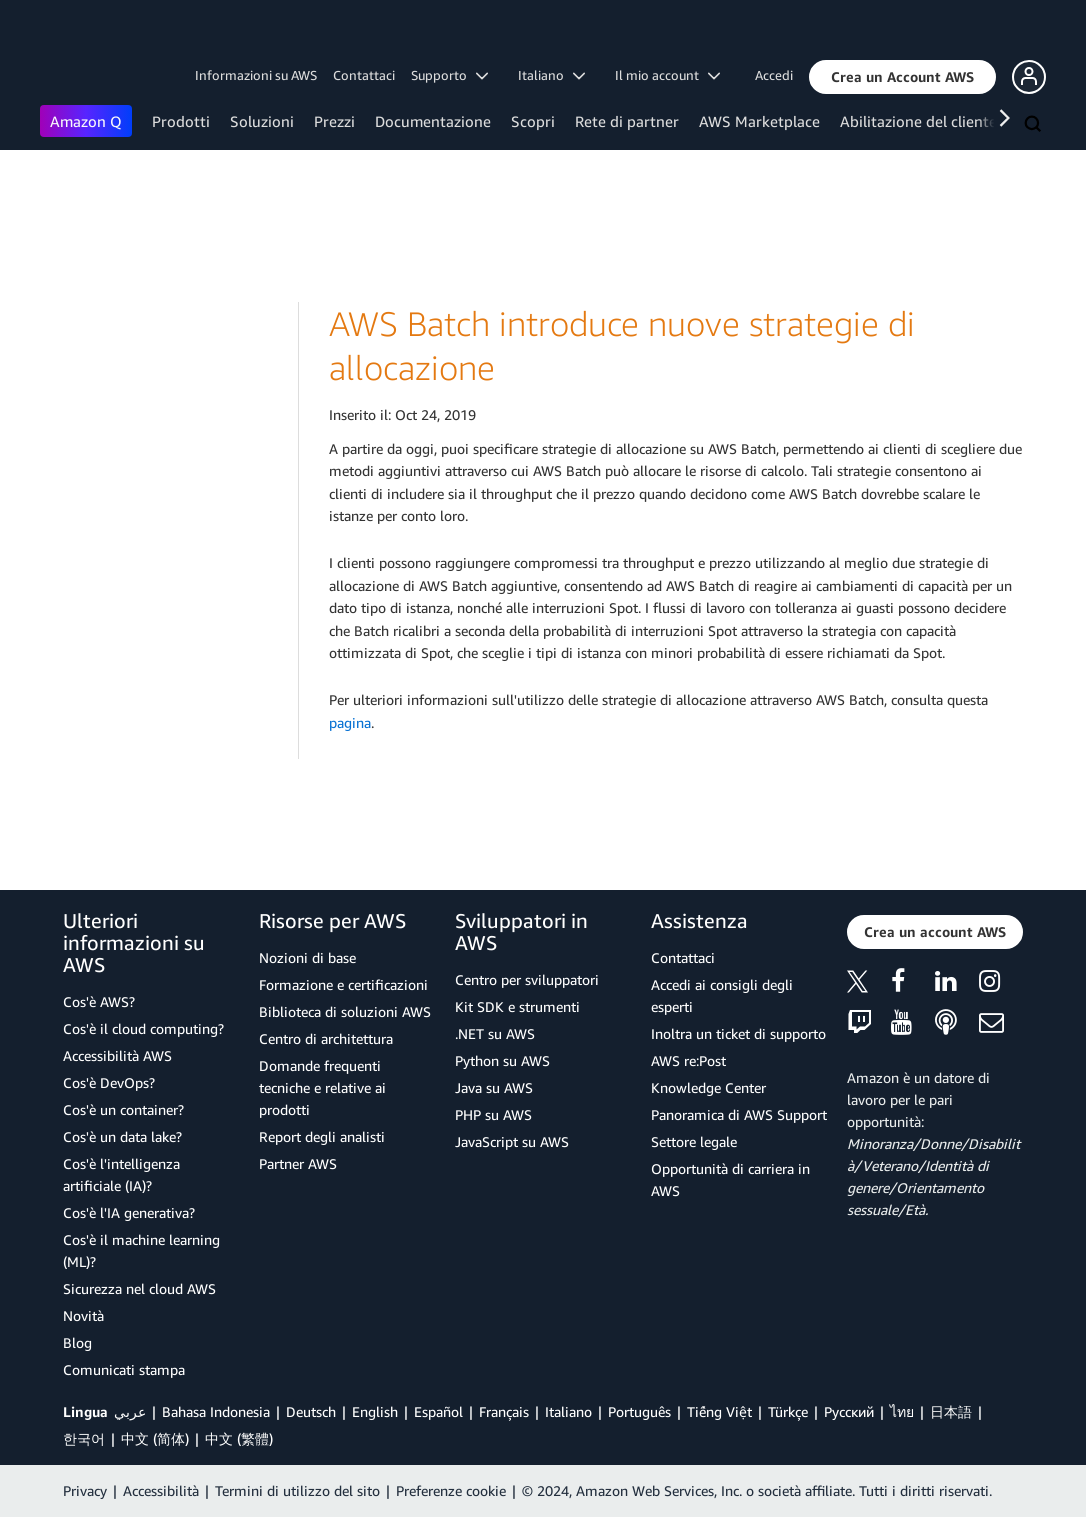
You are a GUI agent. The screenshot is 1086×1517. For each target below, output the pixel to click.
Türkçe (788, 1411)
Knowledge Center (708, 1087)
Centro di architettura (326, 1038)
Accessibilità (161, 1490)
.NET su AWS (495, 1033)
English (375, 1411)
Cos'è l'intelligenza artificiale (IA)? (121, 1174)
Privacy (85, 1490)
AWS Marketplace (759, 121)
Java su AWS (494, 1087)
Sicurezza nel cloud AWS (139, 1288)
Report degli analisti (322, 1136)
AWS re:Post (688, 1060)
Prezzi (334, 121)
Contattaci (364, 75)
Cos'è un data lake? (122, 1136)
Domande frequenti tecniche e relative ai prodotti (322, 1087)
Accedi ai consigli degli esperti (722, 995)
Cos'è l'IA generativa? (129, 1212)
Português (639, 1411)
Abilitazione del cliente (918, 121)
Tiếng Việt (719, 1411)
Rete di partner (627, 121)
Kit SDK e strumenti (517, 1006)
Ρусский (849, 1411)
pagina (350, 722)
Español (438, 1411)
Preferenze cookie (451, 1490)
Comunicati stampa (124, 1369)
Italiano (568, 1411)
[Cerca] (1035, 125)
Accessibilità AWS (117, 1055)
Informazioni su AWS (256, 75)
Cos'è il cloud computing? (143, 1028)
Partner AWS (298, 1163)
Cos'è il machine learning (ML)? (141, 1250)
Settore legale (694, 1141)
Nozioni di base (307, 957)
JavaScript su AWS (512, 1141)
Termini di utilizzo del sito (297, 1490)
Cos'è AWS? (99, 1001)
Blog (77, 1342)
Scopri (533, 121)
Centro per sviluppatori (527, 979)
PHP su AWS (493, 1114)
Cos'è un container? (123, 1109)
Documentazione (433, 121)
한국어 (84, 1438)
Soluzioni (262, 121)
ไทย (902, 1411)
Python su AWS (502, 1060)
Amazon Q (86, 121)
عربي (130, 1411)
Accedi (774, 75)
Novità (83, 1315)
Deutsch (311, 1411)
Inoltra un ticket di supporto (738, 1033)
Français (504, 1411)
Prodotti (181, 121)
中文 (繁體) (239, 1438)
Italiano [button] (551, 75)
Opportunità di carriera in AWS (730, 1179)
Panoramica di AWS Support (739, 1114)
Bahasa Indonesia (216, 1411)
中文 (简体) (155, 1438)
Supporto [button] (449, 75)
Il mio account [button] (667, 75)
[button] (902, 77)
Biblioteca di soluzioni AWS (345, 1011)
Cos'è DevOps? (109, 1082)
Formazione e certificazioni (343, 984)
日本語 (951, 1411)
